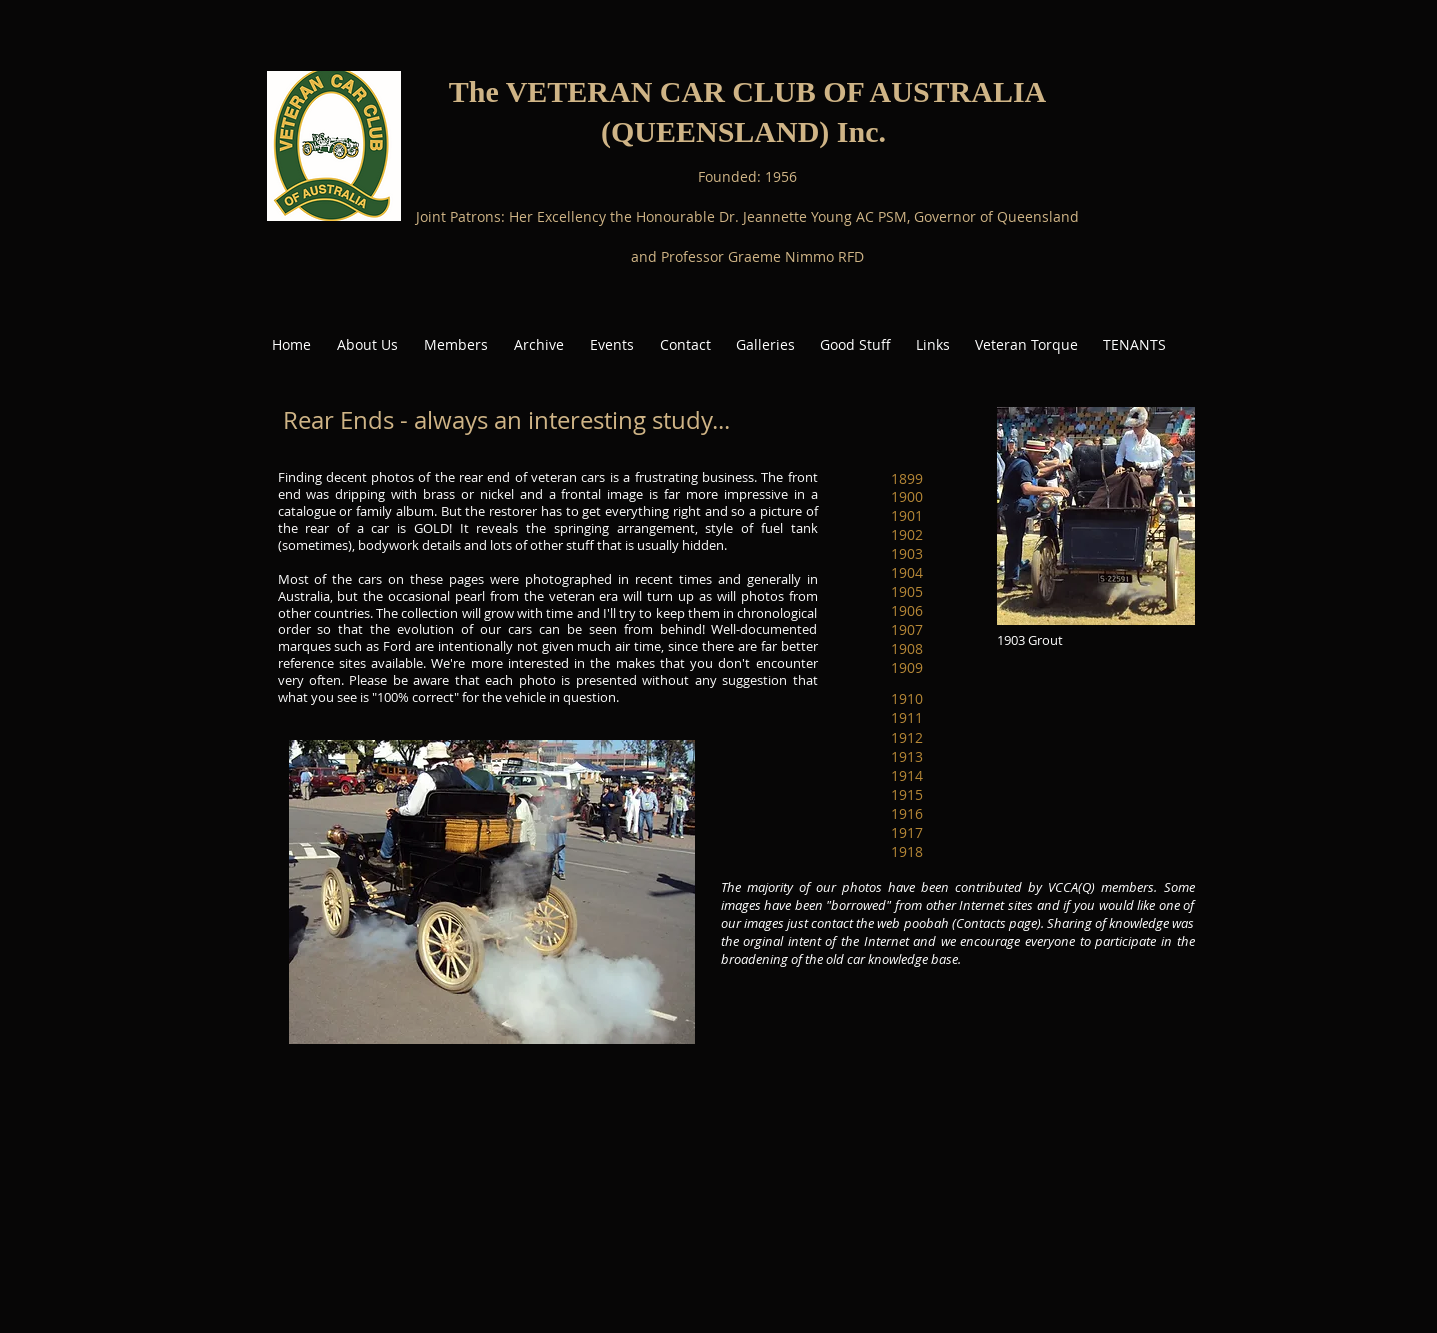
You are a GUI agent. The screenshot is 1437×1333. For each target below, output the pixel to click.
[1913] (907, 757)
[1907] (907, 629)
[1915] (907, 795)
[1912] (907, 738)
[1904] (907, 572)
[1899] (907, 478)
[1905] (907, 591)
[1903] (907, 553)
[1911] (907, 718)
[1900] (907, 496)
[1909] (907, 667)
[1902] (907, 534)
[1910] (907, 699)
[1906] (907, 610)
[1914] (907, 776)
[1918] (907, 852)
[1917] (907, 833)
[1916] (907, 814)
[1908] (907, 648)
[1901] (907, 515)
